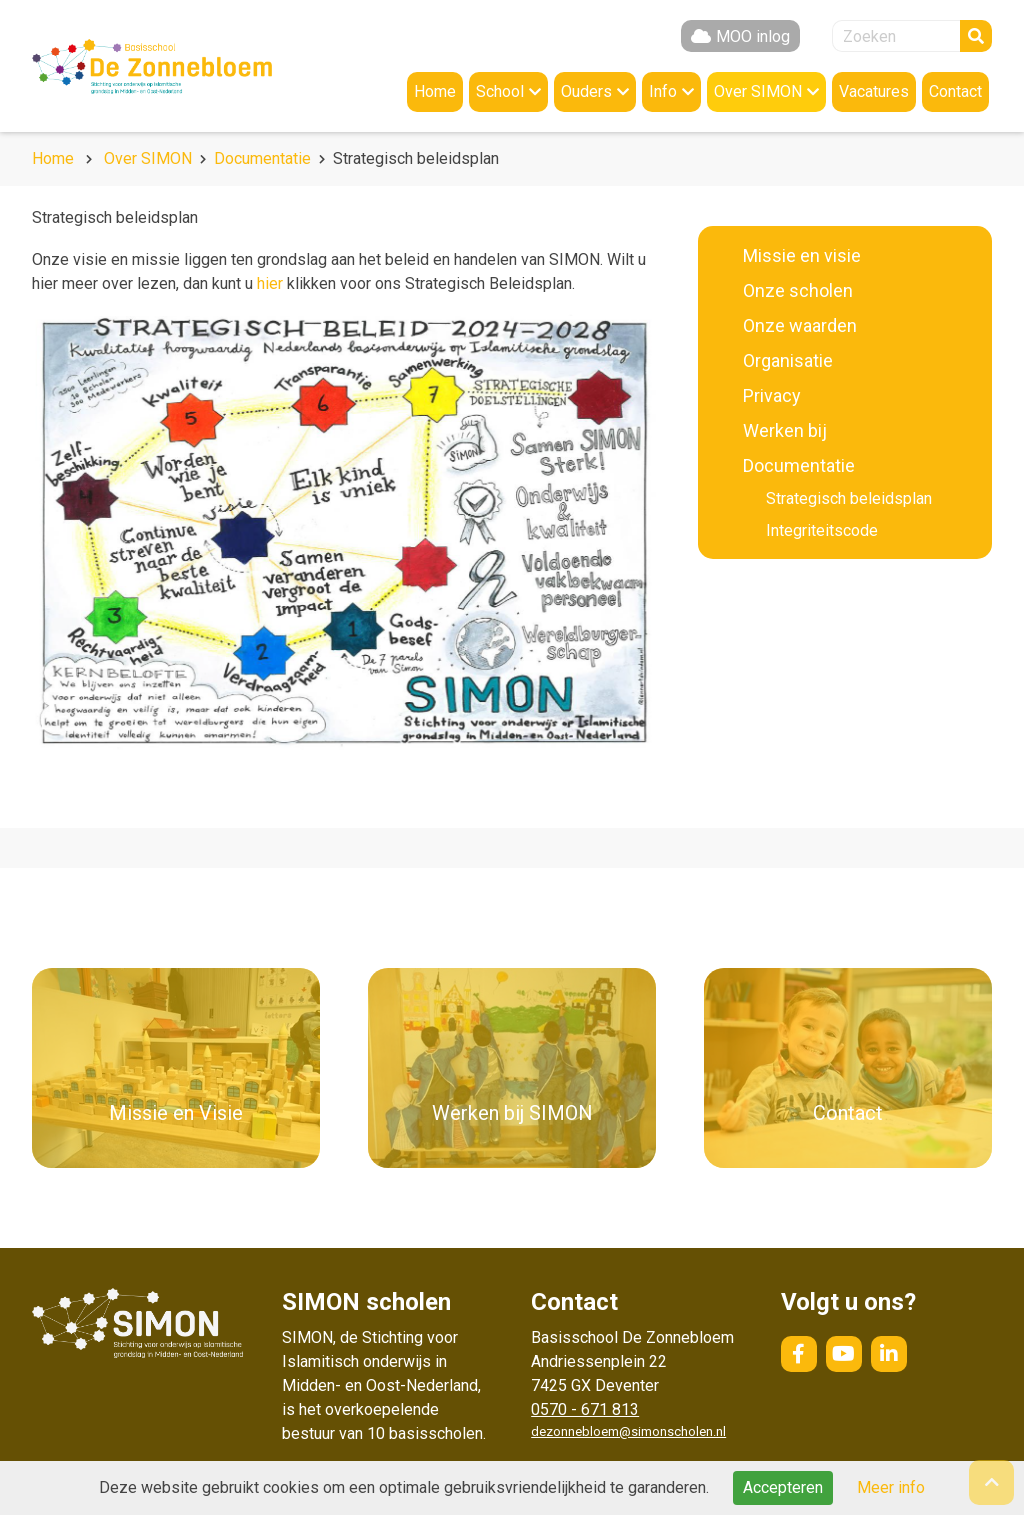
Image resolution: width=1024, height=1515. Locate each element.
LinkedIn (889, 1354)
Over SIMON (148, 158)
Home (53, 158)
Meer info (891, 1487)
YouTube (844, 1354)
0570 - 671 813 (585, 1409)
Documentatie (262, 158)
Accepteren (783, 1487)
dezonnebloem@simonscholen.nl (628, 1431)
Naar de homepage (152, 66)
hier (270, 283)
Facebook (799, 1354)
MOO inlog (753, 36)
